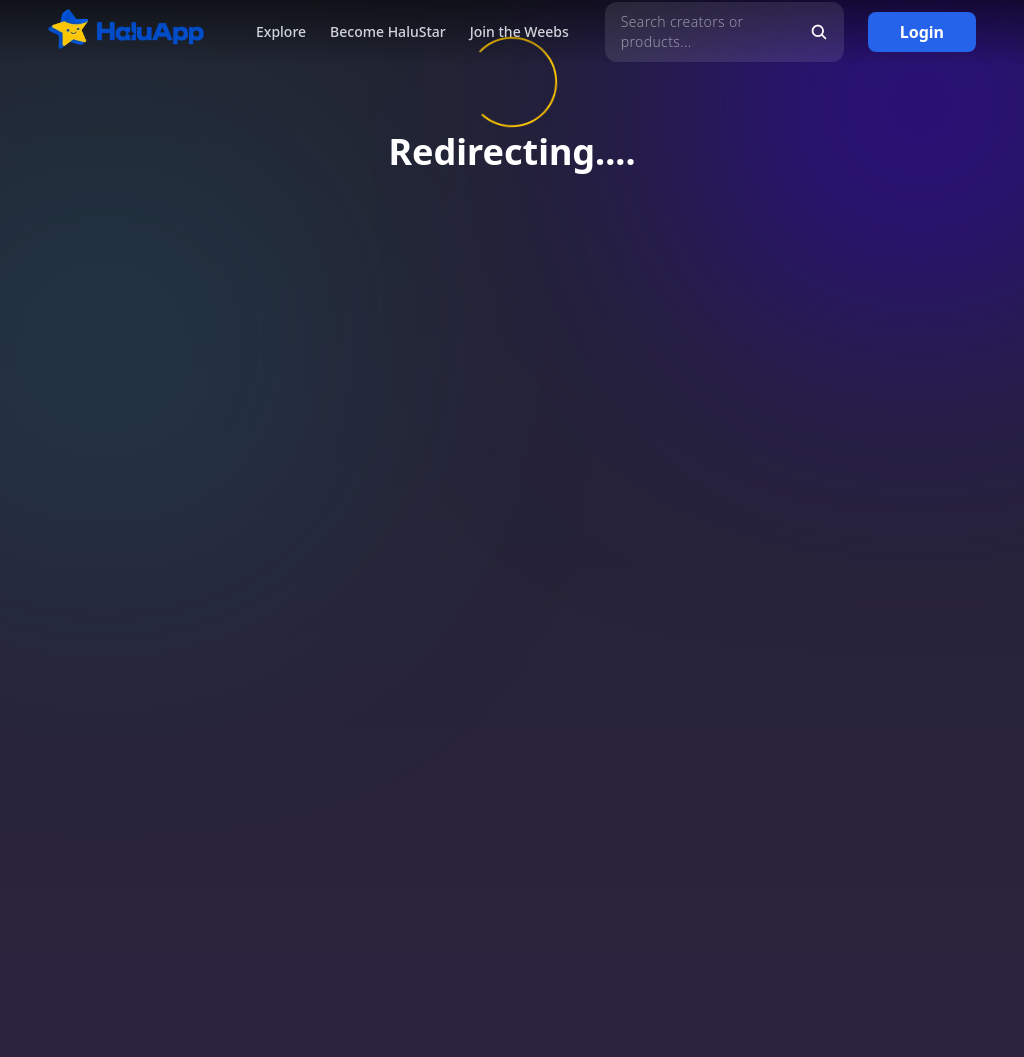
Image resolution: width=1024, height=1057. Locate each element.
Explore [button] (281, 31)
